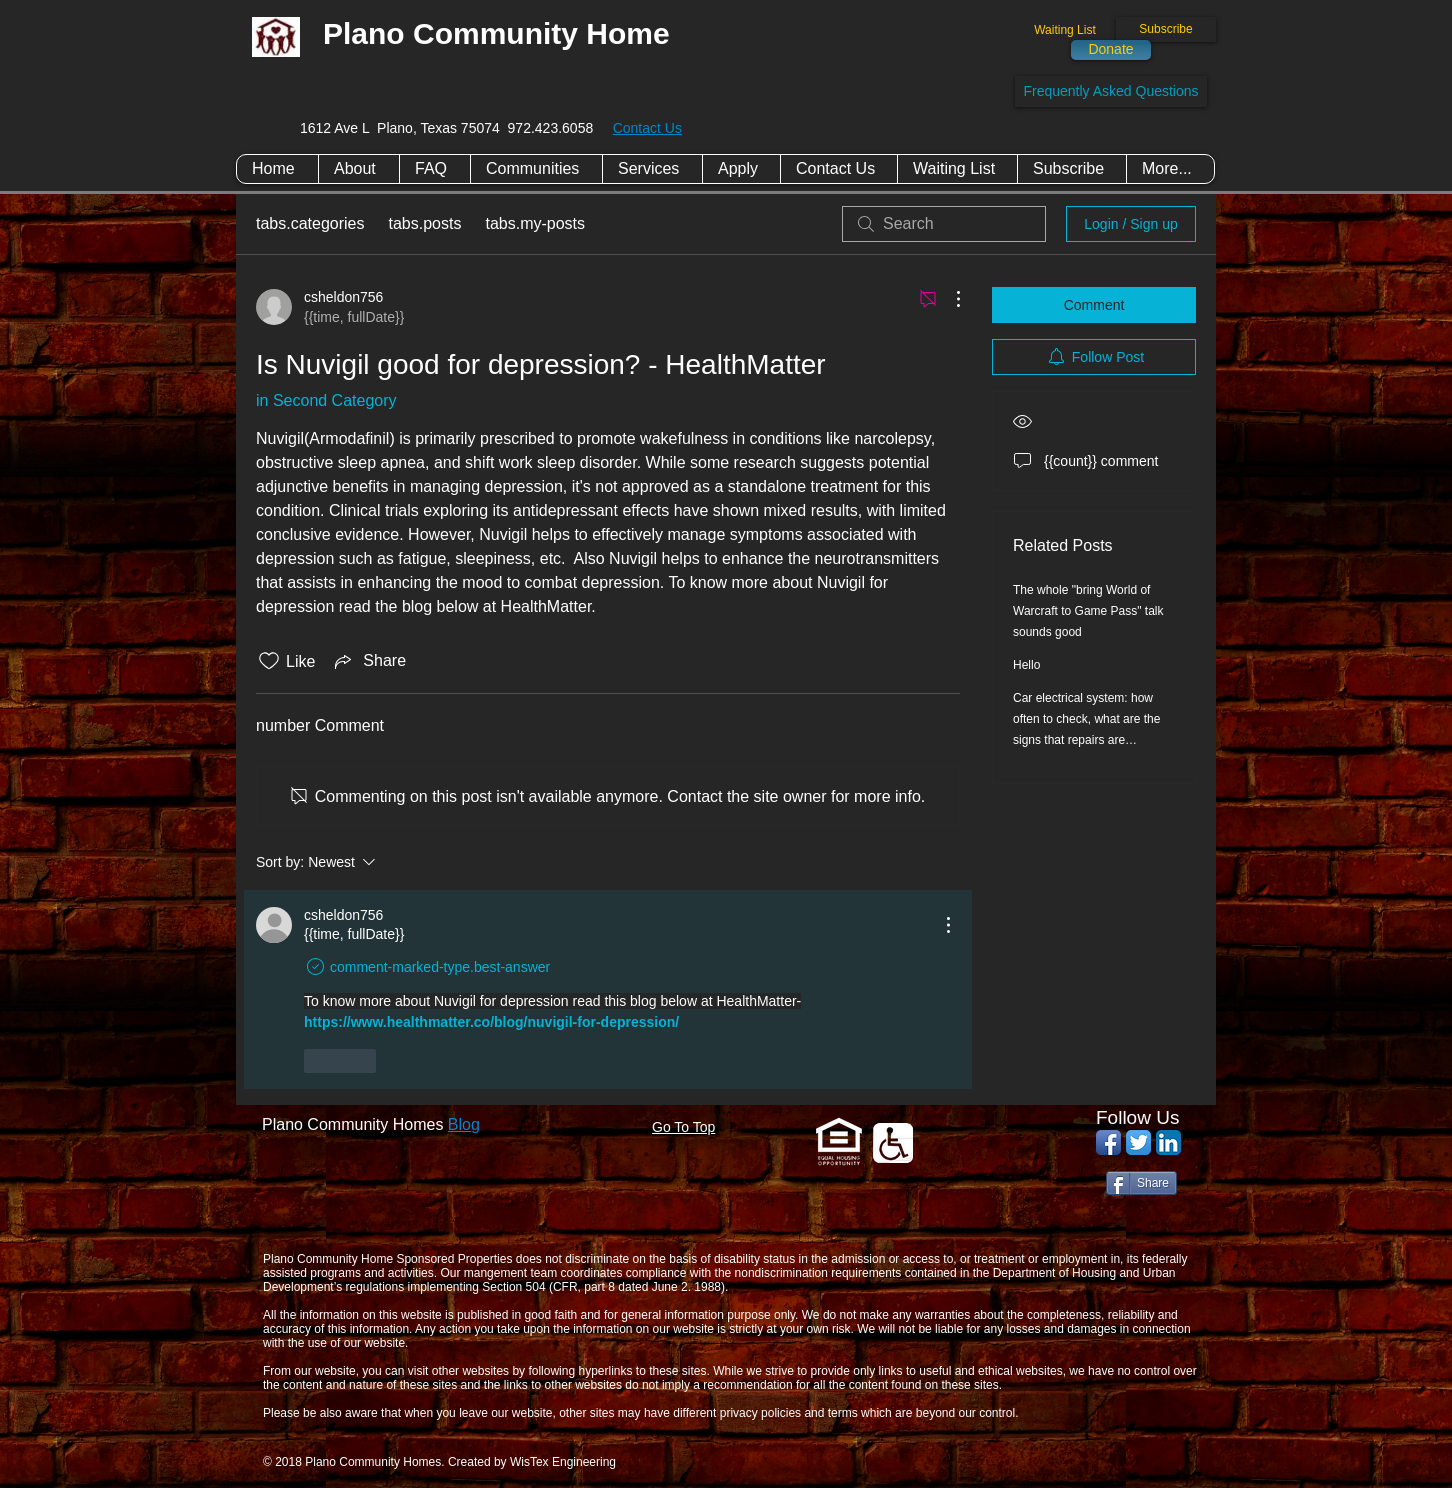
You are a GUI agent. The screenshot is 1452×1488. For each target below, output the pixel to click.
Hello (1026, 665)
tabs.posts (425, 223)
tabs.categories (310, 223)
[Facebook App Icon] (1108, 1142)
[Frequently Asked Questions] (1111, 91)
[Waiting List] (1065, 30)
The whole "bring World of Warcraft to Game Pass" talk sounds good (1088, 611)
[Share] (1141, 1183)
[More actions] (948, 299)
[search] (944, 224)
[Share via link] (368, 661)
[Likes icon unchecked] (269, 661)
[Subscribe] (1166, 29)
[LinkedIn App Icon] (1168, 1142)
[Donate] (1111, 50)
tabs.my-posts (535, 223)
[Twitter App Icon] (1138, 1142)
